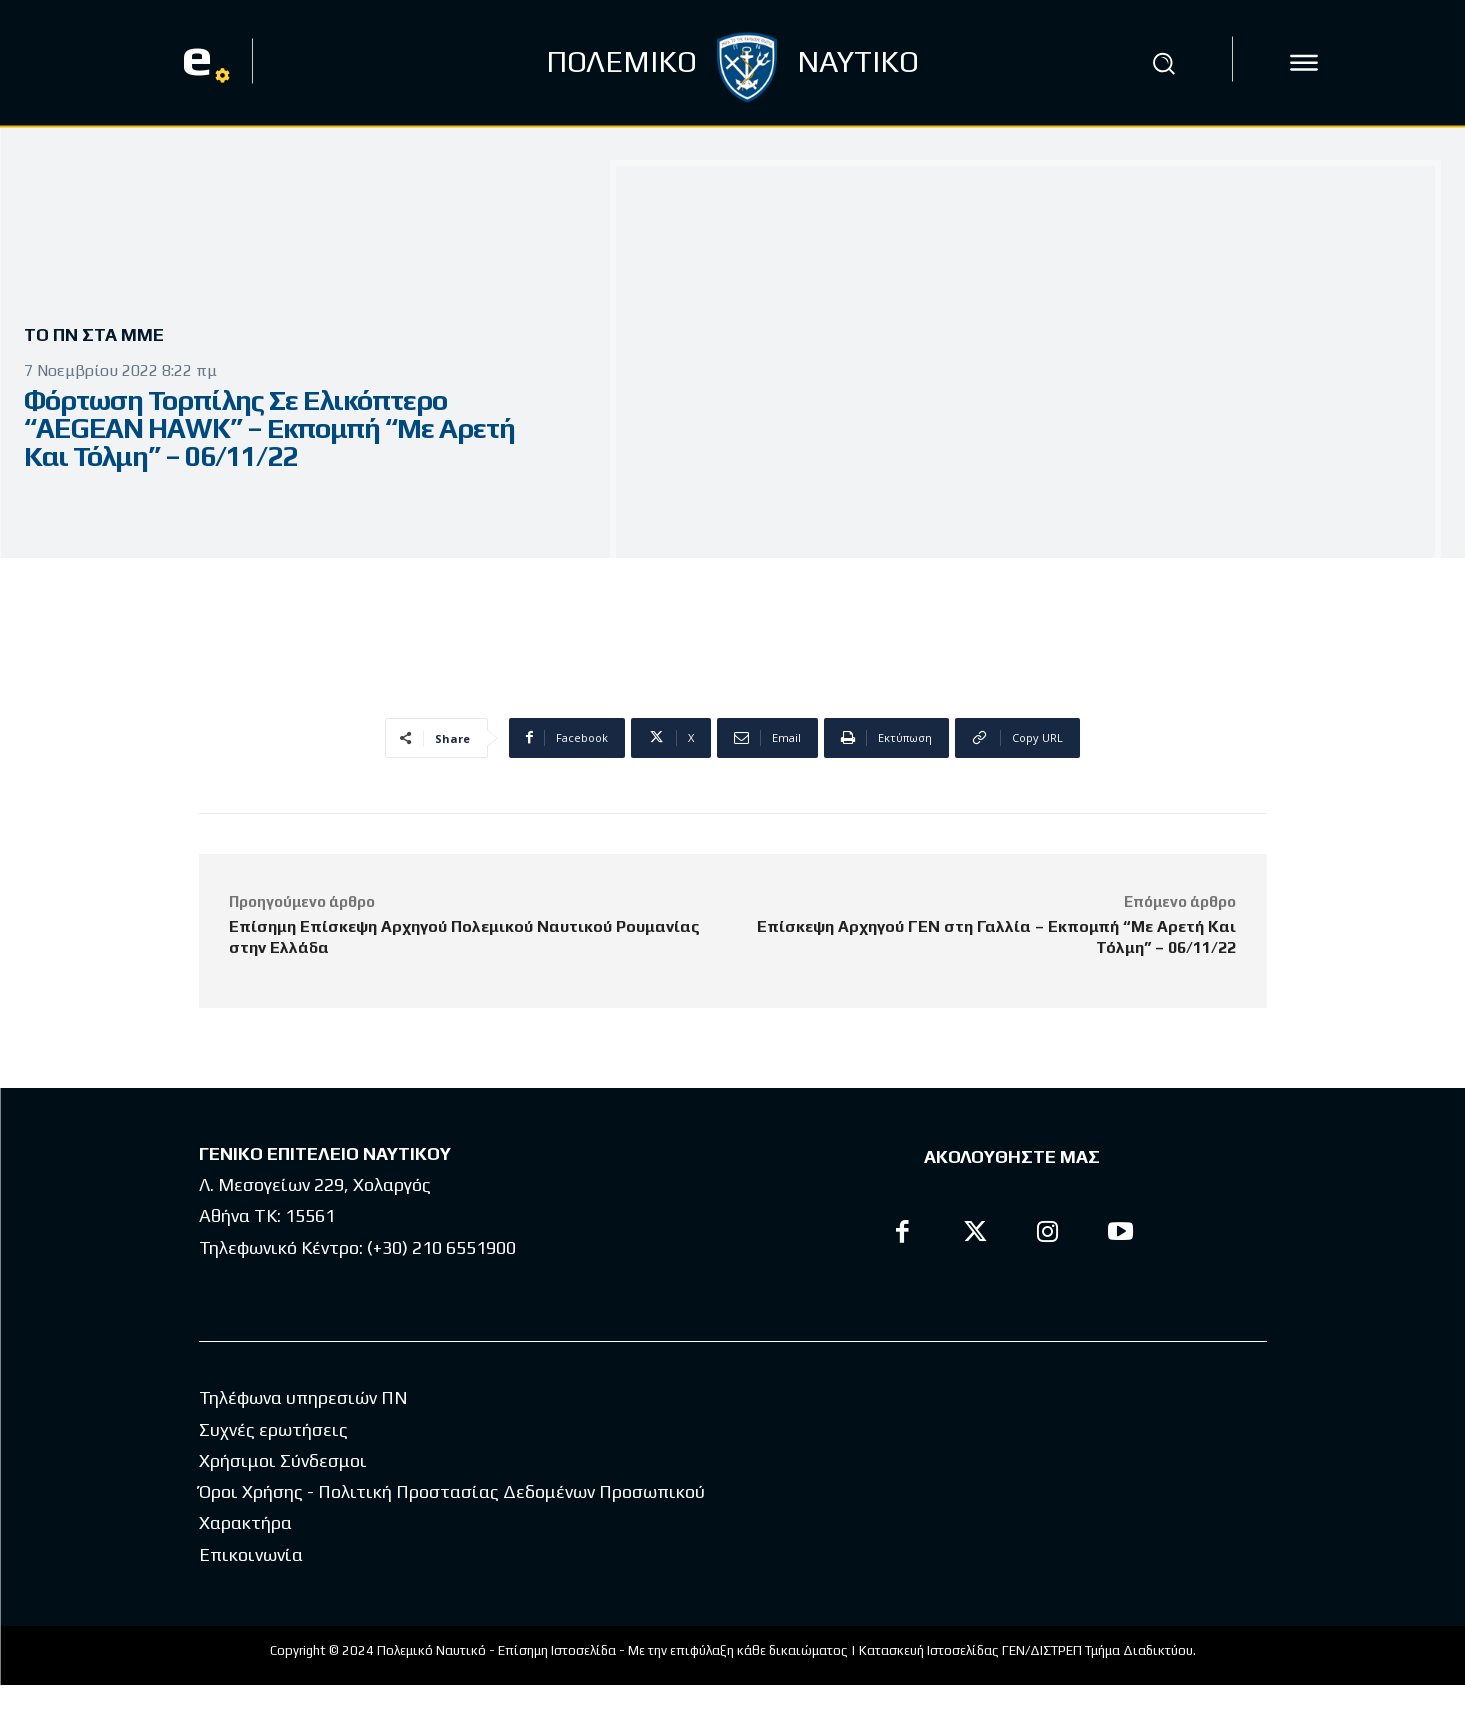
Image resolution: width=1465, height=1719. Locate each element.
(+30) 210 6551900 (441, 1247)
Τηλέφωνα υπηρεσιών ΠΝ (303, 1431)
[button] (1163, 63)
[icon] (1304, 63)
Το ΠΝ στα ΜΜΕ (101, 335)
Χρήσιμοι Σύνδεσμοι (283, 1494)
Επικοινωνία (251, 1588)
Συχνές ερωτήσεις (273, 1463)
